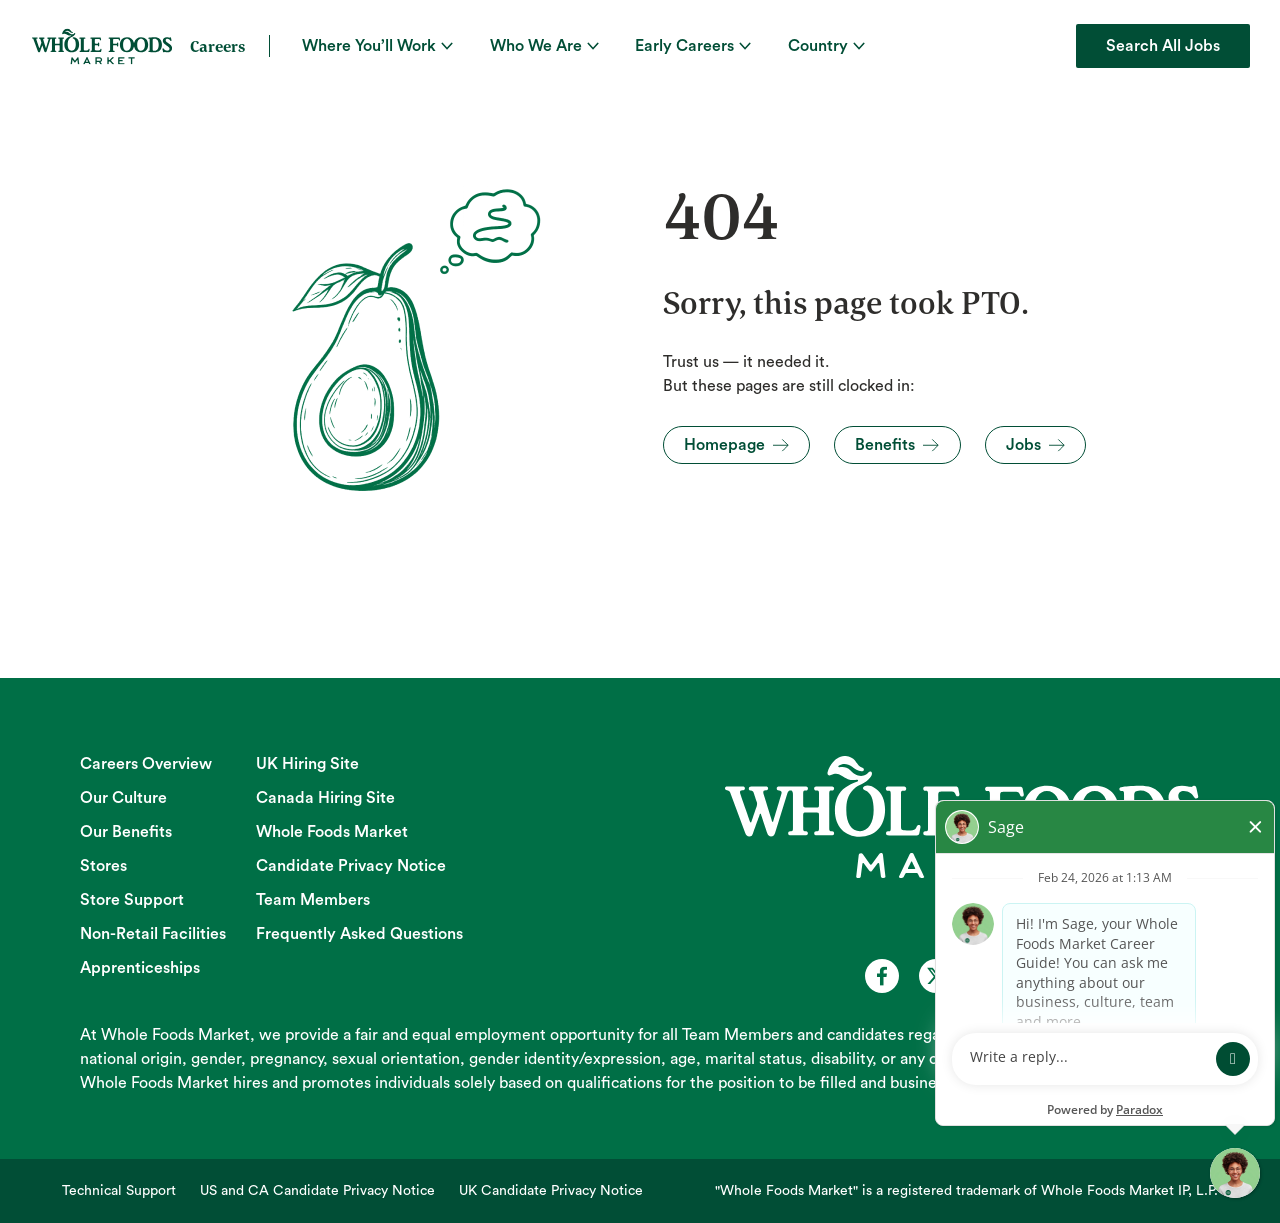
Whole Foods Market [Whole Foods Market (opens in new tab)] (332, 832)
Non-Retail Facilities (153, 934)
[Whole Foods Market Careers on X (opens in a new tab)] (936, 976)
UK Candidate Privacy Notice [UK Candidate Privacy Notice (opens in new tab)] (551, 1191)
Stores (103, 866)
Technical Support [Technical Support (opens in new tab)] (119, 1191)
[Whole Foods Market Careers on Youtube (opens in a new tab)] (990, 976)
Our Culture (123, 798)
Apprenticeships (140, 968)
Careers (217, 46)
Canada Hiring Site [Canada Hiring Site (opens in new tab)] (325, 798)
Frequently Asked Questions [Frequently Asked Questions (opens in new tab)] (359, 934)
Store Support (132, 900)
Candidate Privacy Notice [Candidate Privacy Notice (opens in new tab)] (351, 866)
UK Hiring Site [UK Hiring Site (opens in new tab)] (307, 764)
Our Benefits (126, 832)
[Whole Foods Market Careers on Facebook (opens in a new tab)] (882, 976)
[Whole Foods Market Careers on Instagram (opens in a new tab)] (1044, 976)
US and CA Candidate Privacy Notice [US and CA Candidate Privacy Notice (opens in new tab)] (317, 1191)
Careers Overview (146, 764)
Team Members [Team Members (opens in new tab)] (313, 900)
